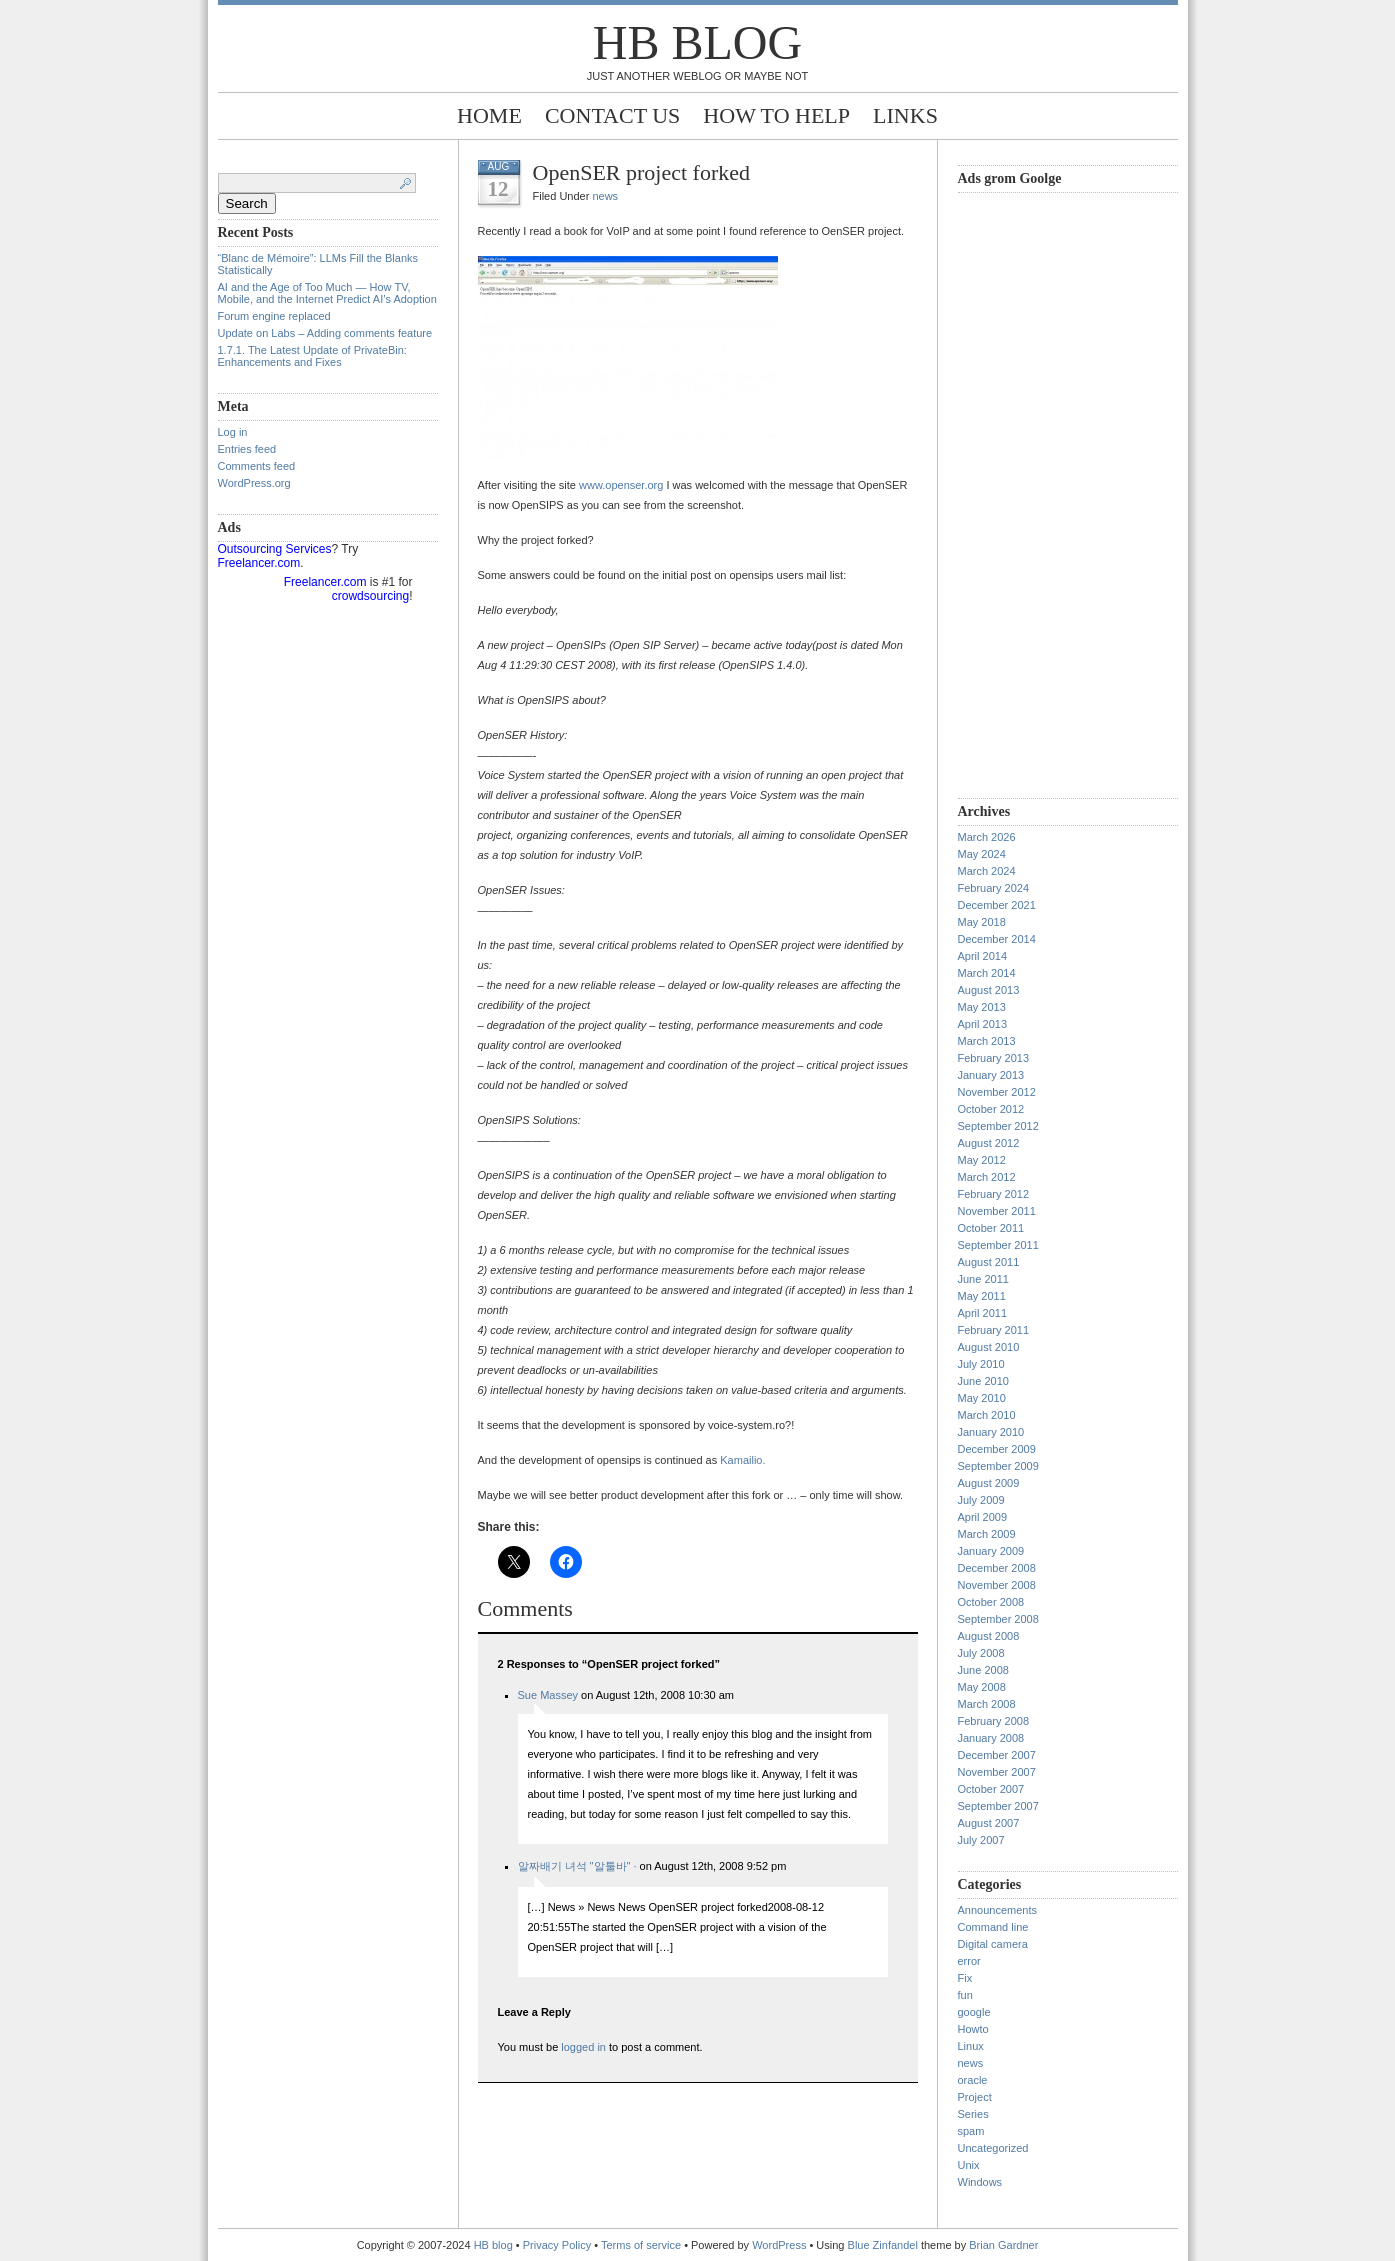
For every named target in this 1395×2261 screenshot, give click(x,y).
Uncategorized (993, 2148)
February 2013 (994, 1058)
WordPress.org (254, 483)
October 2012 (991, 1109)
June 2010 (983, 1381)
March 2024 (987, 871)
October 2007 (991, 1789)
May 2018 (982, 922)
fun (965, 1995)
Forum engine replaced (274, 316)
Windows (980, 2182)
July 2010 (981, 1364)
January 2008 (991, 1738)
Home (489, 115)
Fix (965, 1978)
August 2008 (989, 1636)
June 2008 (983, 1670)
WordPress (779, 2245)
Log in (233, 432)
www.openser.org (621, 485)
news (605, 196)
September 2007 (998, 1806)
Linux (971, 2046)
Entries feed (247, 449)
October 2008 (991, 1602)
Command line (993, 1927)
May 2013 (982, 1007)
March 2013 (987, 1041)
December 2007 (997, 1755)
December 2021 (997, 905)
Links (905, 115)
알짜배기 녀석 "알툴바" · (577, 1866)
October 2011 (991, 1228)
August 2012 (989, 1143)
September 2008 (998, 1619)
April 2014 (983, 956)
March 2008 (987, 1704)
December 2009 (997, 1449)
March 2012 (987, 1177)
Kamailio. (742, 1460)
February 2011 (994, 1330)
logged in (583, 2047)
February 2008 (994, 1721)
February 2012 (994, 1194)
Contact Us (612, 115)
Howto (973, 2029)
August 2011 (989, 1262)
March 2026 (987, 837)
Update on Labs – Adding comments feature (325, 333)
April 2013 (983, 1024)
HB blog (697, 42)
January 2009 (991, 1551)
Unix (969, 2165)
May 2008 (982, 1687)
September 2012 (998, 1126)
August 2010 (989, 1347)
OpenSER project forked (642, 172)
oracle (973, 2080)
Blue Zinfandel (884, 2245)
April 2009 (983, 1517)
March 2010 (987, 1415)
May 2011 (982, 1296)
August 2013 (989, 990)
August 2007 (989, 1823)
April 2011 (983, 1313)
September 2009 (998, 1466)
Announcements (998, 1910)
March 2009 (987, 1534)
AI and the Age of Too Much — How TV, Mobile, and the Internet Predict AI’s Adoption (327, 293)
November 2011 (997, 1211)
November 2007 (997, 1772)
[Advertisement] (1038, 493)
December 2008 (997, 1568)
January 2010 (991, 1432)
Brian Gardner (1003, 2245)
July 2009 (981, 1500)
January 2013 (991, 1075)
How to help (776, 115)
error (969, 1961)
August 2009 (989, 1483)
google (974, 2012)
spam (971, 2131)
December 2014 (997, 939)
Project (975, 2097)
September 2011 (998, 1245)
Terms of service (641, 2245)
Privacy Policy (559, 2245)
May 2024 (982, 854)
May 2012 (982, 1160)
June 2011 (983, 1279)
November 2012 (997, 1092)
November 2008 (997, 1585)
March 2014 (987, 973)
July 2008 (981, 1653)
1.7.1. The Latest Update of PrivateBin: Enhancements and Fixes (312, 356)
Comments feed (257, 466)
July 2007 (981, 1840)
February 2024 (994, 888)
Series (973, 2114)
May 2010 (982, 1398)
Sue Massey (548, 1695)
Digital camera (993, 1944)
